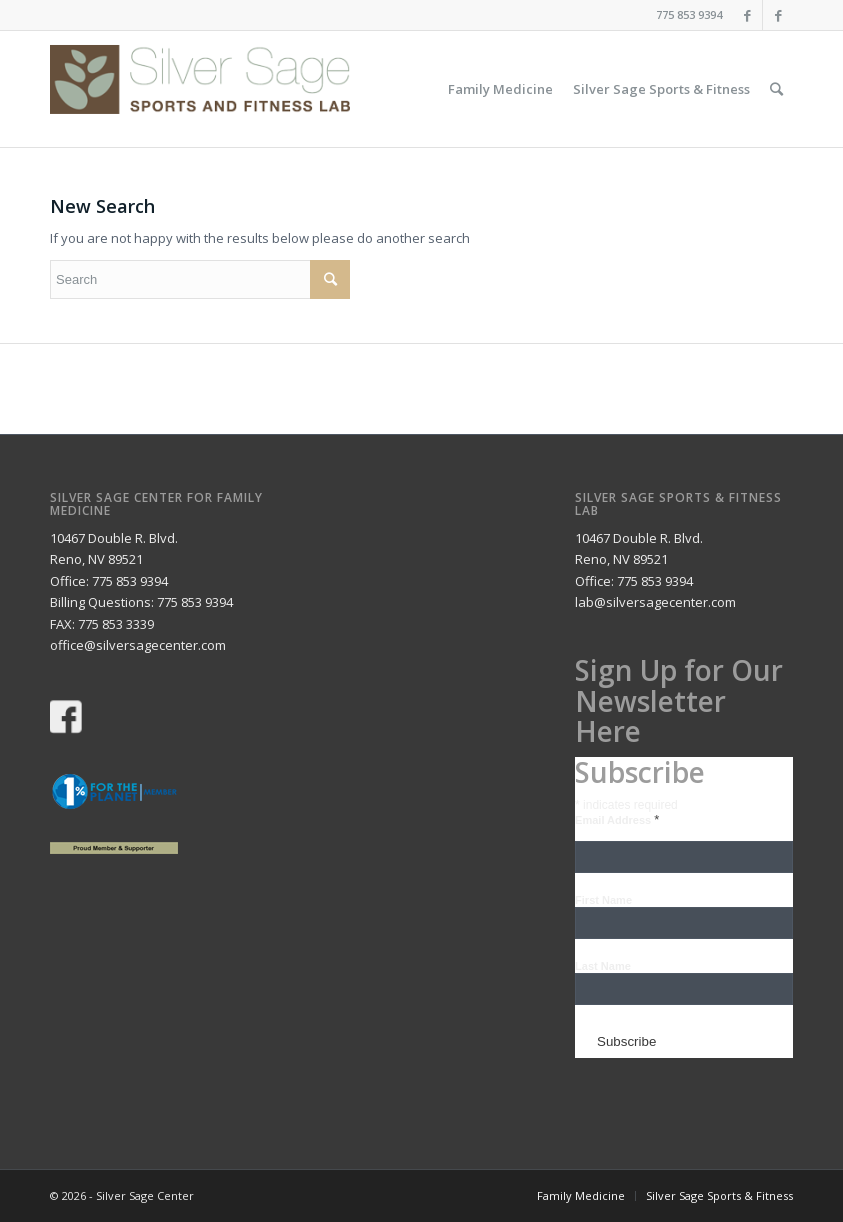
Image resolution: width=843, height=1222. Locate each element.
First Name (603, 900)
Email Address (617, 820)
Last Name (603, 966)
